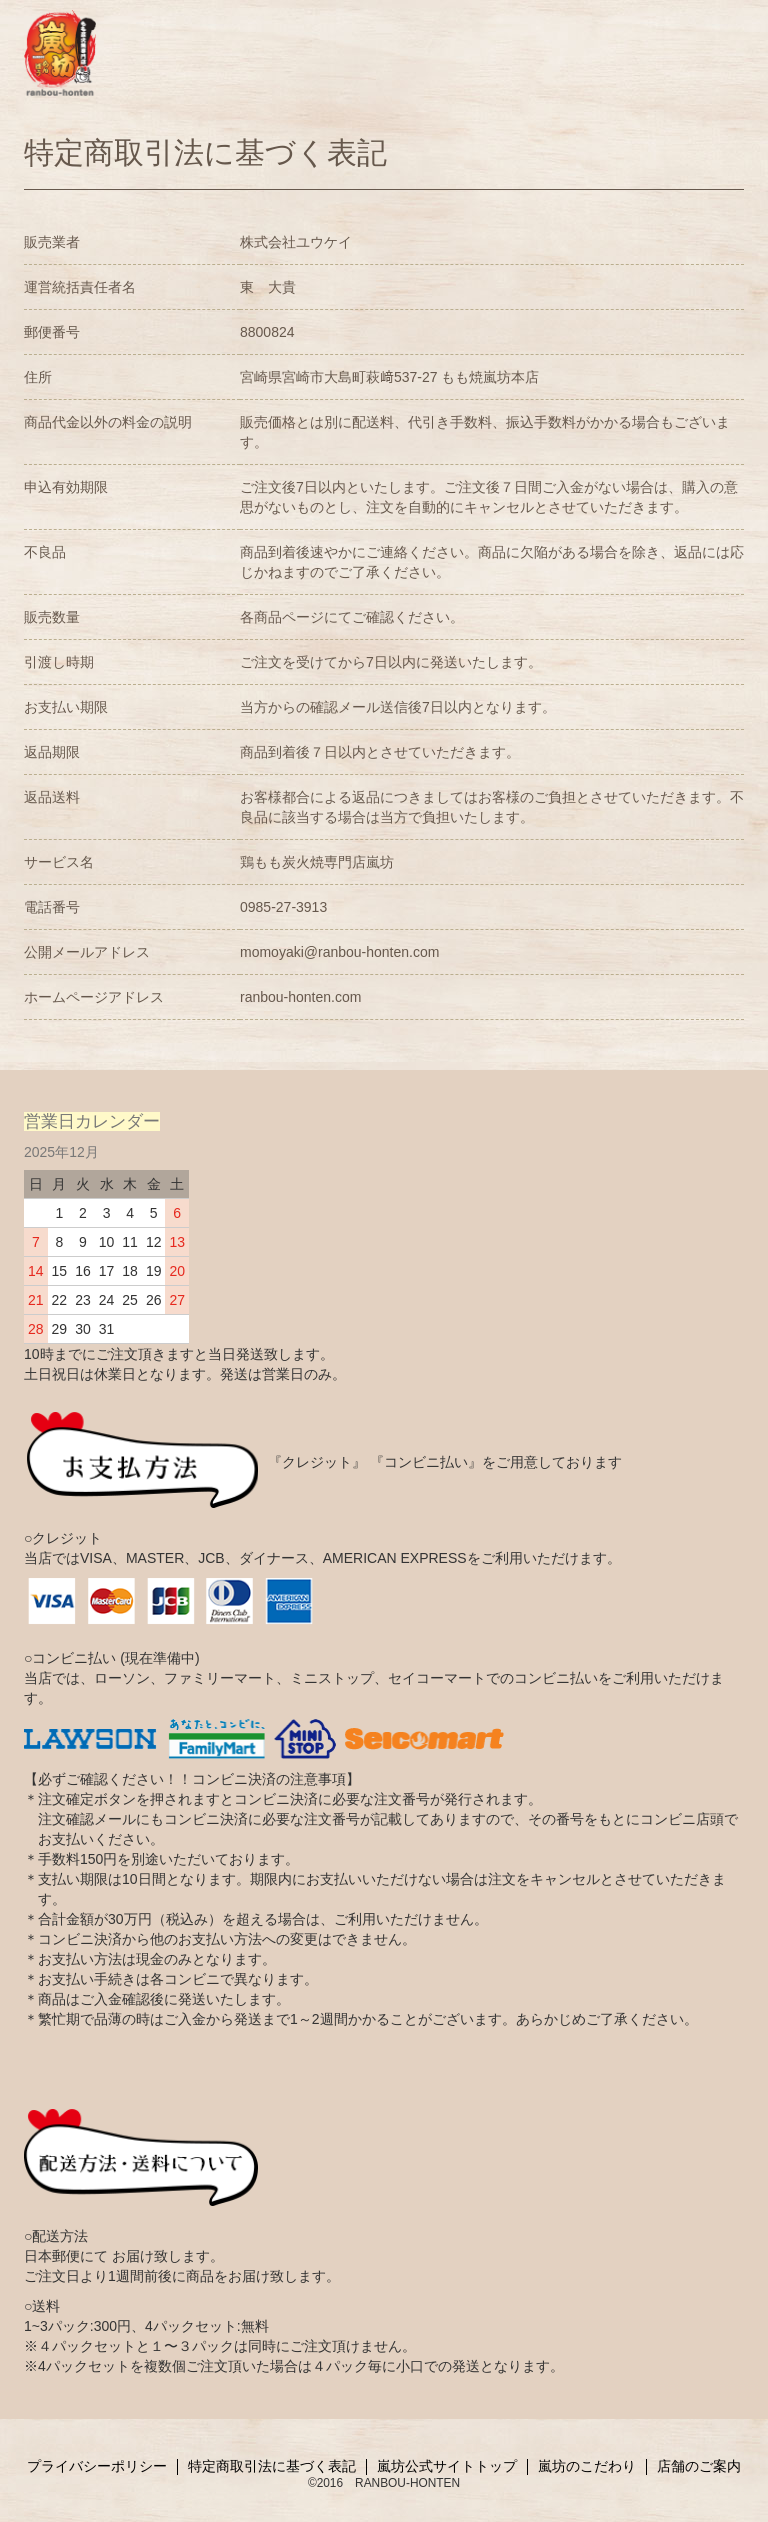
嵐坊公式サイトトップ (447, 2466)
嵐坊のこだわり (587, 2466)
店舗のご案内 (699, 2466)
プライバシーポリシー (97, 2466)
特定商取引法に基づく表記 (272, 2466)
